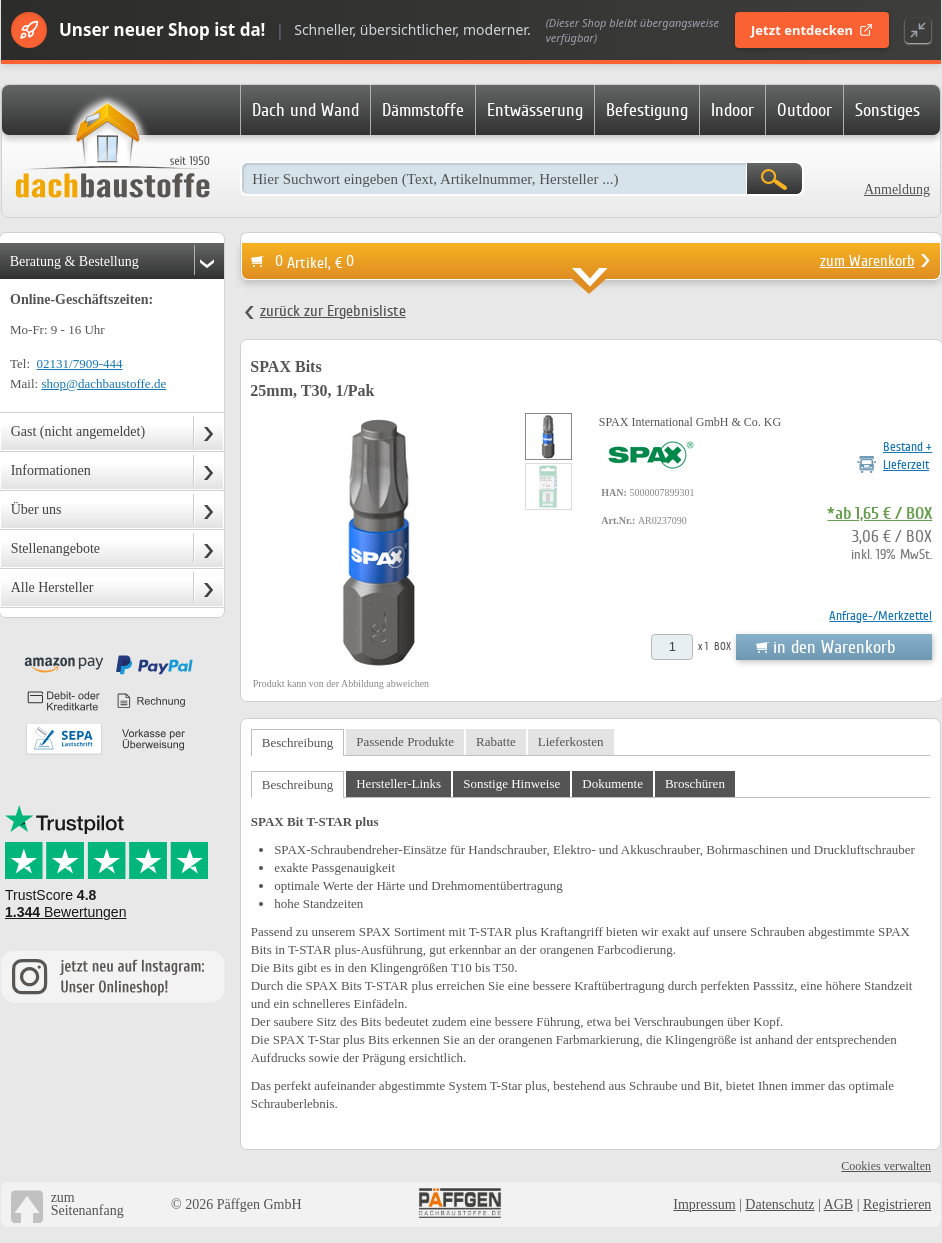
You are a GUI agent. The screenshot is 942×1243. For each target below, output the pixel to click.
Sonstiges (887, 110)
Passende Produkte (405, 741)
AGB (839, 1204)
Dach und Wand (305, 110)
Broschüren (695, 783)
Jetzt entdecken (812, 30)
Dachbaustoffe (112, 152)
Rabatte (496, 741)
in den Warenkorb (834, 647)
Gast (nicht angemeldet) (78, 431)
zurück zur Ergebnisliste (333, 311)
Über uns (36, 509)
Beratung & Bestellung (74, 261)
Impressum (704, 1204)
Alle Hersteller (52, 587)
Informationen (51, 470)
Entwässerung (535, 110)
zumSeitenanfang (87, 1204)
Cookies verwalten (886, 1166)
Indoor (732, 110)
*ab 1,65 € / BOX (879, 514)
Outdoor (804, 110)
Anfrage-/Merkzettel (880, 615)
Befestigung (647, 110)
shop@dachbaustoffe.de (103, 383)
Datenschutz (779, 1204)
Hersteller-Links (398, 783)
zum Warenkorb (867, 261)
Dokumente (612, 783)
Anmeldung (897, 189)
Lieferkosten (571, 741)
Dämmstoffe (423, 110)
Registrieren (897, 1204)
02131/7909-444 (80, 363)
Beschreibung (297, 742)
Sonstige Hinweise (511, 783)
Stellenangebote (55, 548)
